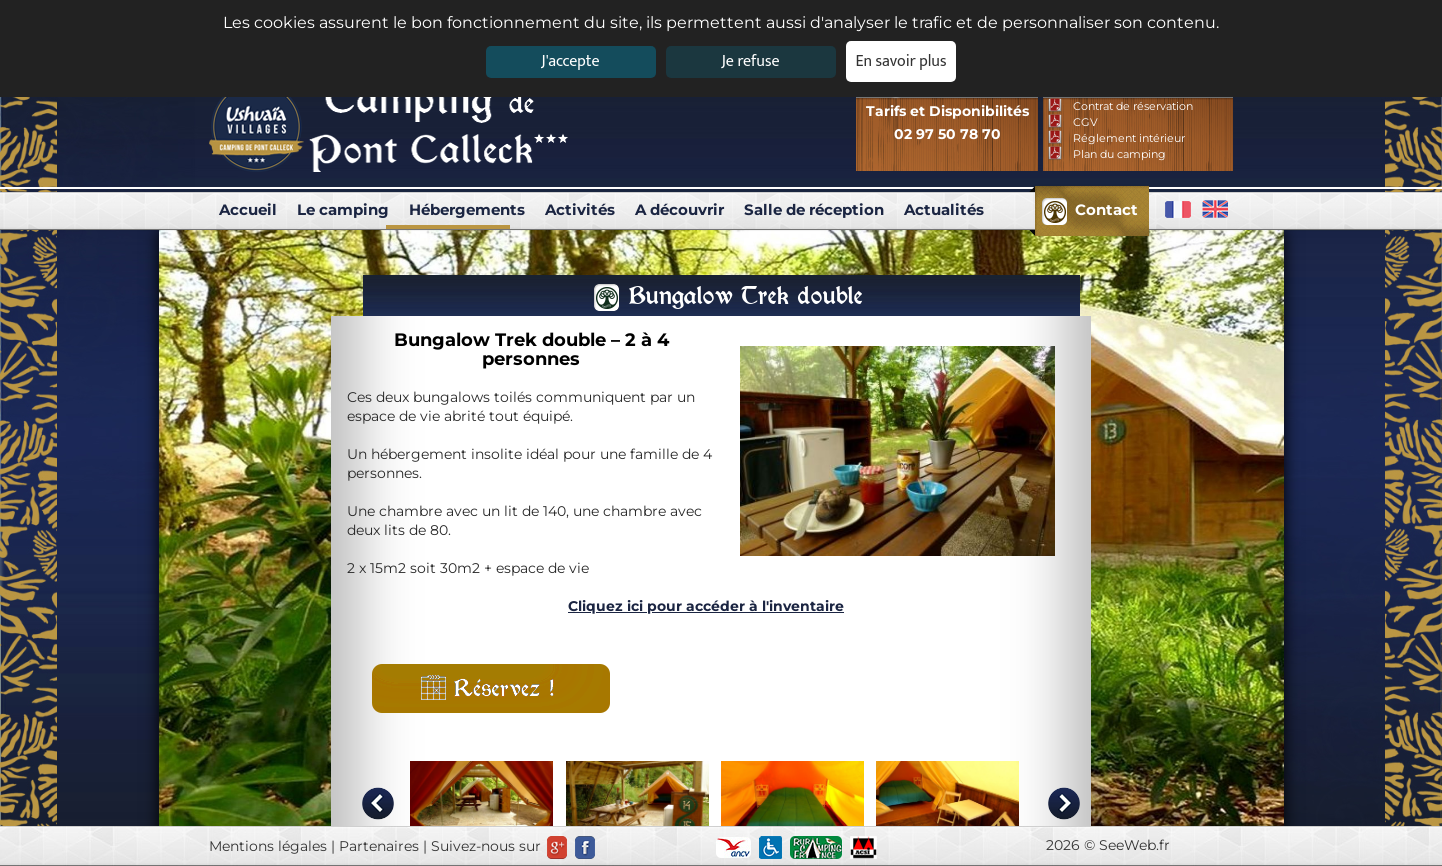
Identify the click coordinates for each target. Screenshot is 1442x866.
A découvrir (679, 209)
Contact (1106, 209)
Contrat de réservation (1133, 106)
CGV (1085, 122)
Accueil (248, 209)
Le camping (343, 209)
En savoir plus (901, 61)
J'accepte (570, 61)
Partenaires (379, 846)
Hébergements (467, 209)
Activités (580, 209)
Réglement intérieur (1129, 138)
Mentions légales (268, 846)
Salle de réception (814, 209)
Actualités (944, 209)
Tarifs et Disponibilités (947, 111)
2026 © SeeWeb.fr (1108, 845)
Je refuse (751, 61)
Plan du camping (1119, 154)
